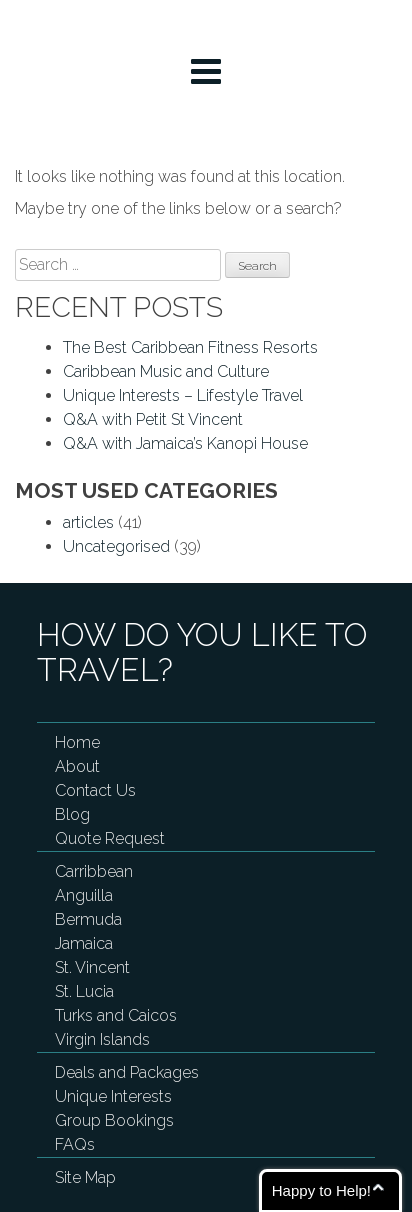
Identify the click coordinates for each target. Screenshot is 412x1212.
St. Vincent (92, 967)
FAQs (75, 1144)
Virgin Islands (102, 1039)
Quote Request (110, 838)
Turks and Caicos (116, 1015)
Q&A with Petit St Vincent (153, 419)
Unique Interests (113, 1096)
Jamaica (84, 943)
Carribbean (94, 871)
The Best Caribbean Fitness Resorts (190, 347)
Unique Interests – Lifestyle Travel (183, 395)
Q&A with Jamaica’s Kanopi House (185, 443)
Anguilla (84, 895)
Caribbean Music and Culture (166, 371)
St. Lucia (84, 991)
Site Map (85, 1177)
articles (88, 522)
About (77, 766)
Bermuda (88, 919)
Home (77, 742)
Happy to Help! (321, 1190)
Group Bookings (114, 1120)
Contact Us (95, 790)
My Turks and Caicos (206, 26)
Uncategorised (116, 546)
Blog (72, 814)
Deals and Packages (127, 1072)
